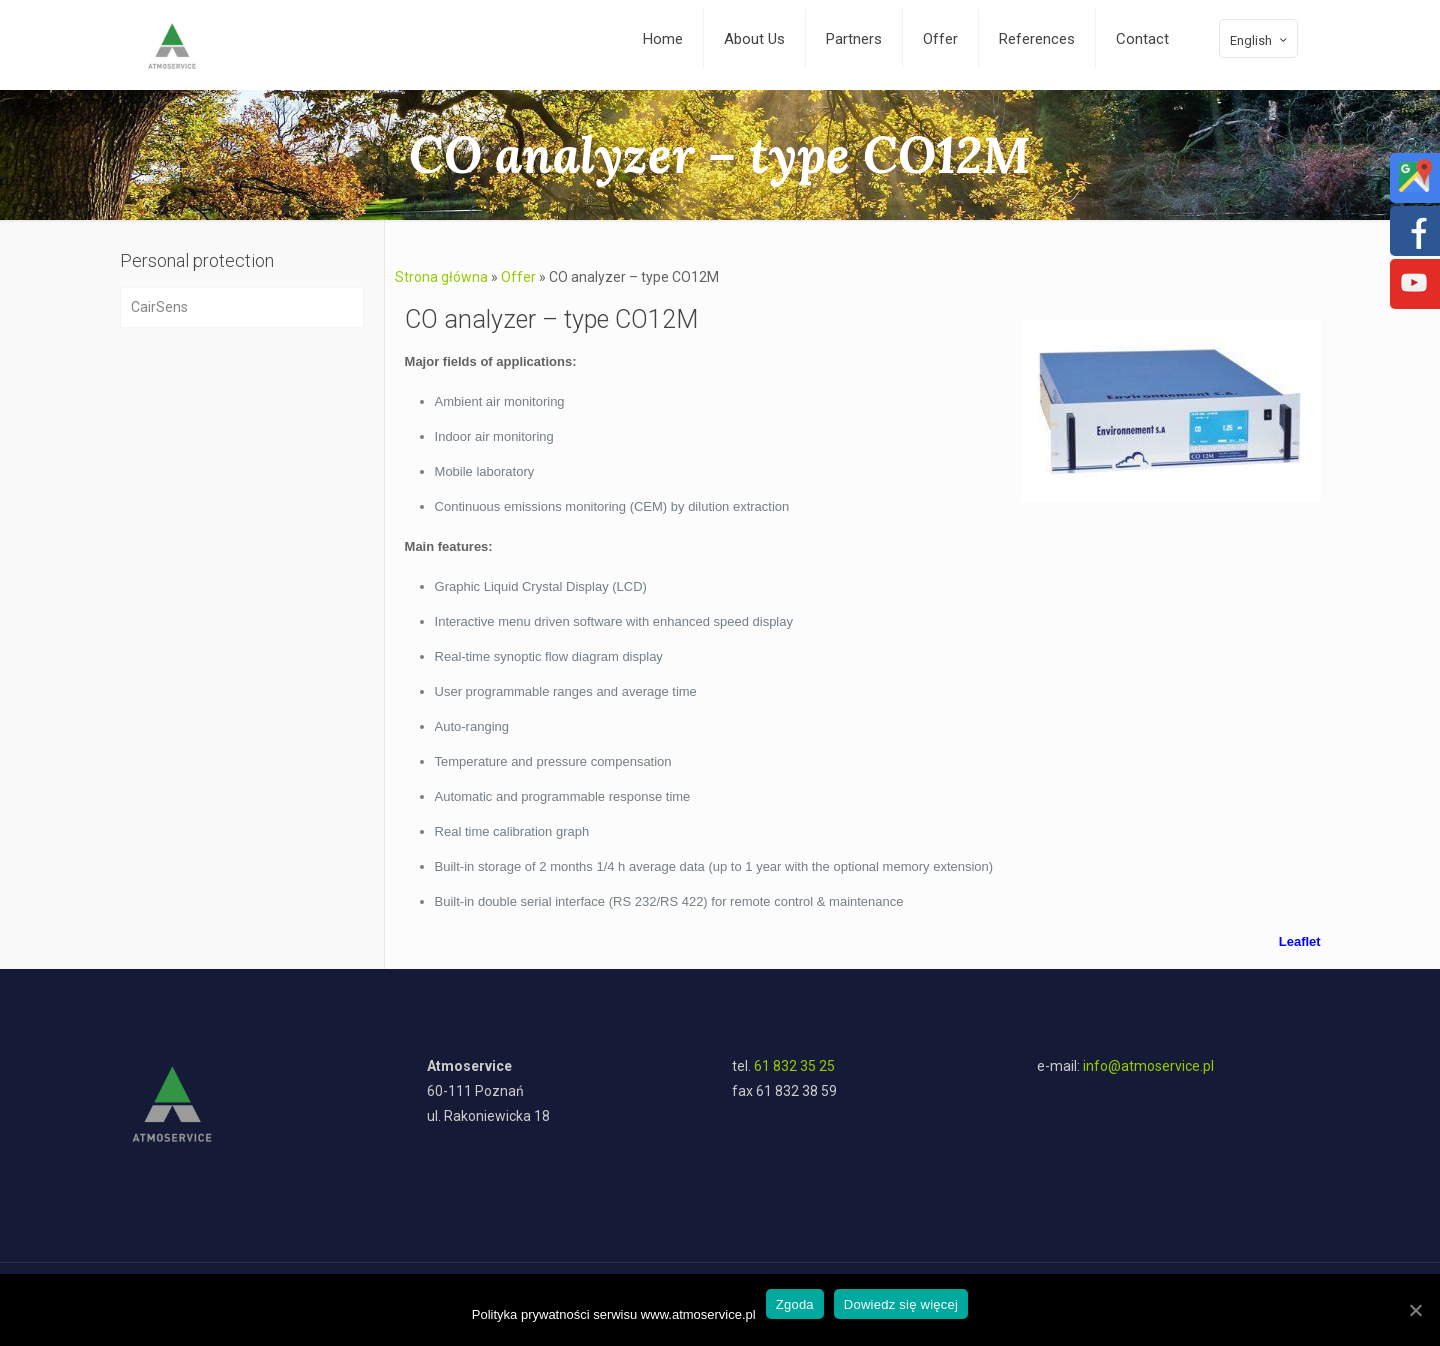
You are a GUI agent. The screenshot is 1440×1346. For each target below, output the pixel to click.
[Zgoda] (1415, 1310)
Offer (518, 277)
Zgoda (795, 1304)
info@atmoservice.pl (1148, 1066)
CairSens (159, 307)
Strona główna (441, 277)
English (1260, 40)
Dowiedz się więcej (901, 1304)
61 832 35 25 (794, 1066)
